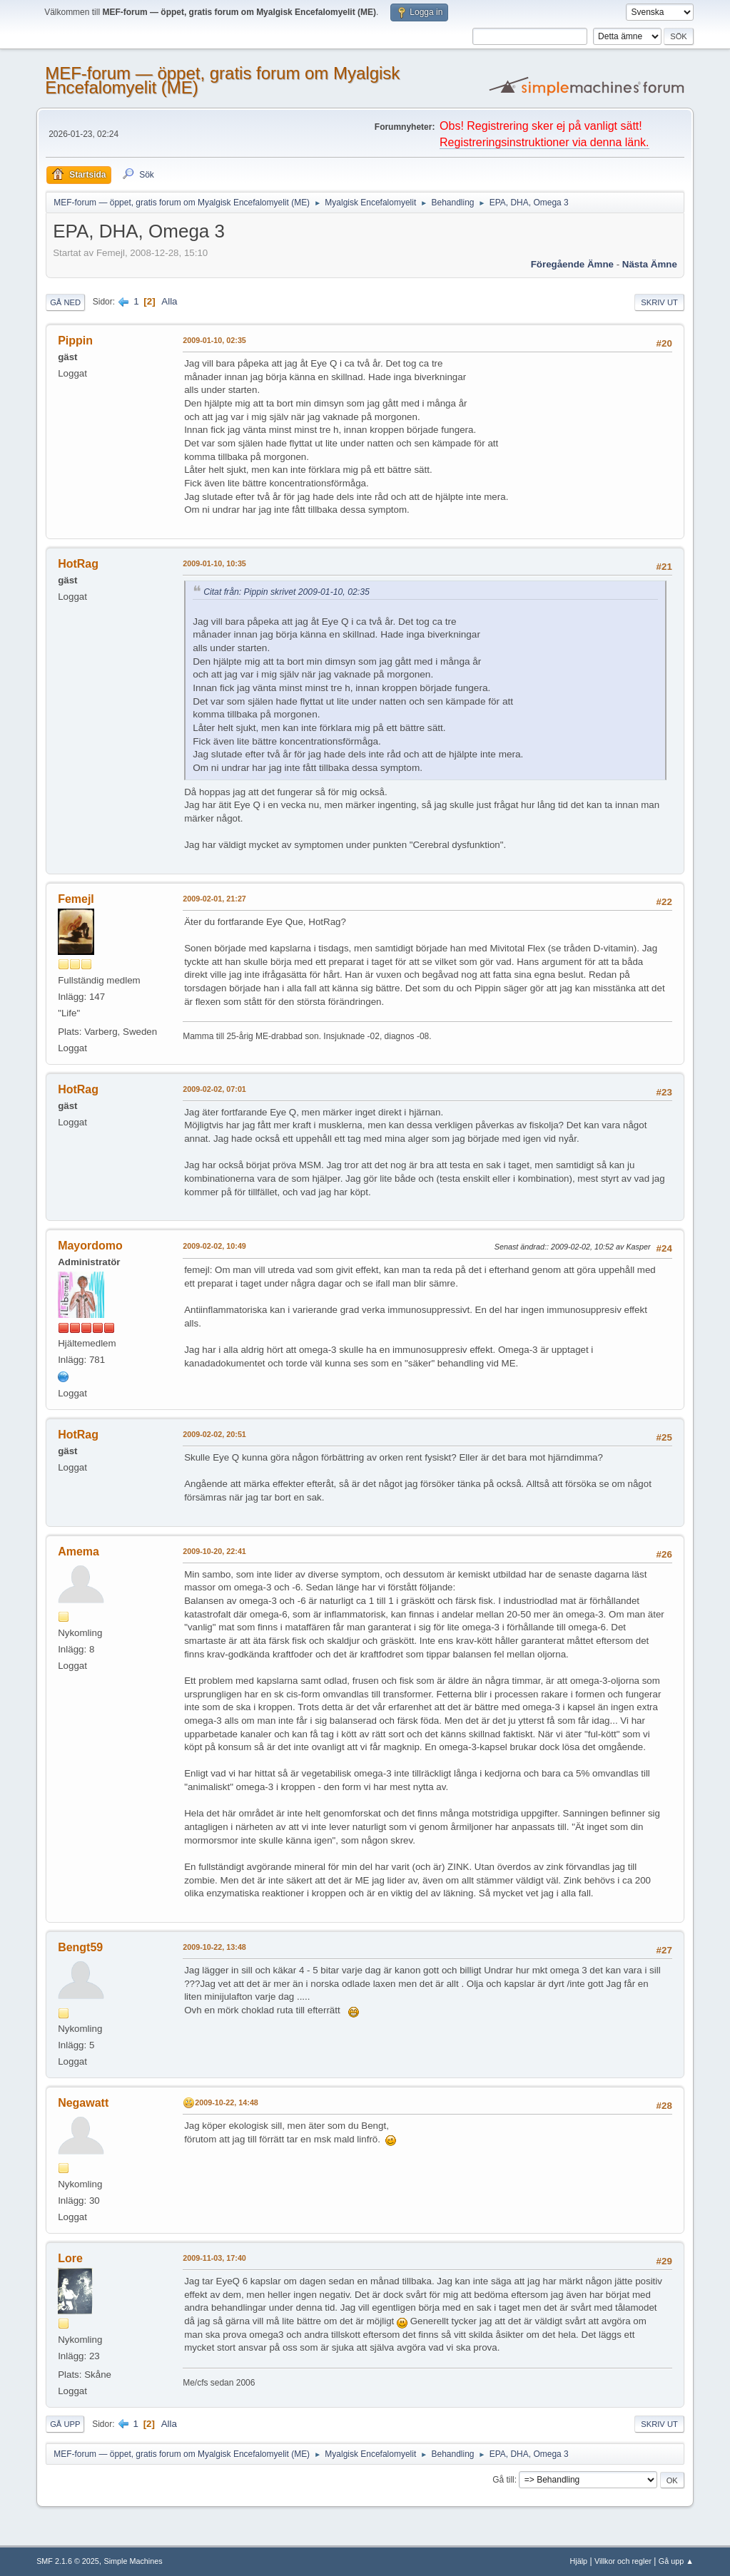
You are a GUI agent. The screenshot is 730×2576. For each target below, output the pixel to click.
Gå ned (65, 302)
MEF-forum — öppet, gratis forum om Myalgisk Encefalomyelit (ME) (222, 80)
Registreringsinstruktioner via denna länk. (544, 142)
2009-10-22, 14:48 (226, 2102)
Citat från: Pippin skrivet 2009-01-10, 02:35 (286, 592)
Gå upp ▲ (676, 2561)
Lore (70, 2258)
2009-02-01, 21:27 (214, 898)
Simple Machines (132, 2561)
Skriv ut (659, 302)
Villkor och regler (623, 2561)
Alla (169, 301)
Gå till (503, 2480)
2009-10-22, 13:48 (214, 1947)
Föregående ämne (572, 264)
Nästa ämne (649, 264)
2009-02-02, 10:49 (214, 1246)
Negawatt (83, 2103)
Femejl (76, 899)
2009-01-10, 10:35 (214, 563)
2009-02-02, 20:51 (214, 1434)
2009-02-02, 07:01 (214, 1089)
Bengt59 (80, 1947)
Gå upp (65, 2424)
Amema (78, 1551)
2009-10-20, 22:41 (214, 1551)
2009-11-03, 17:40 (214, 2258)
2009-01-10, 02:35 (214, 340)
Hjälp (579, 2561)
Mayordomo (90, 1246)
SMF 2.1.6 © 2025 (67, 2561)
